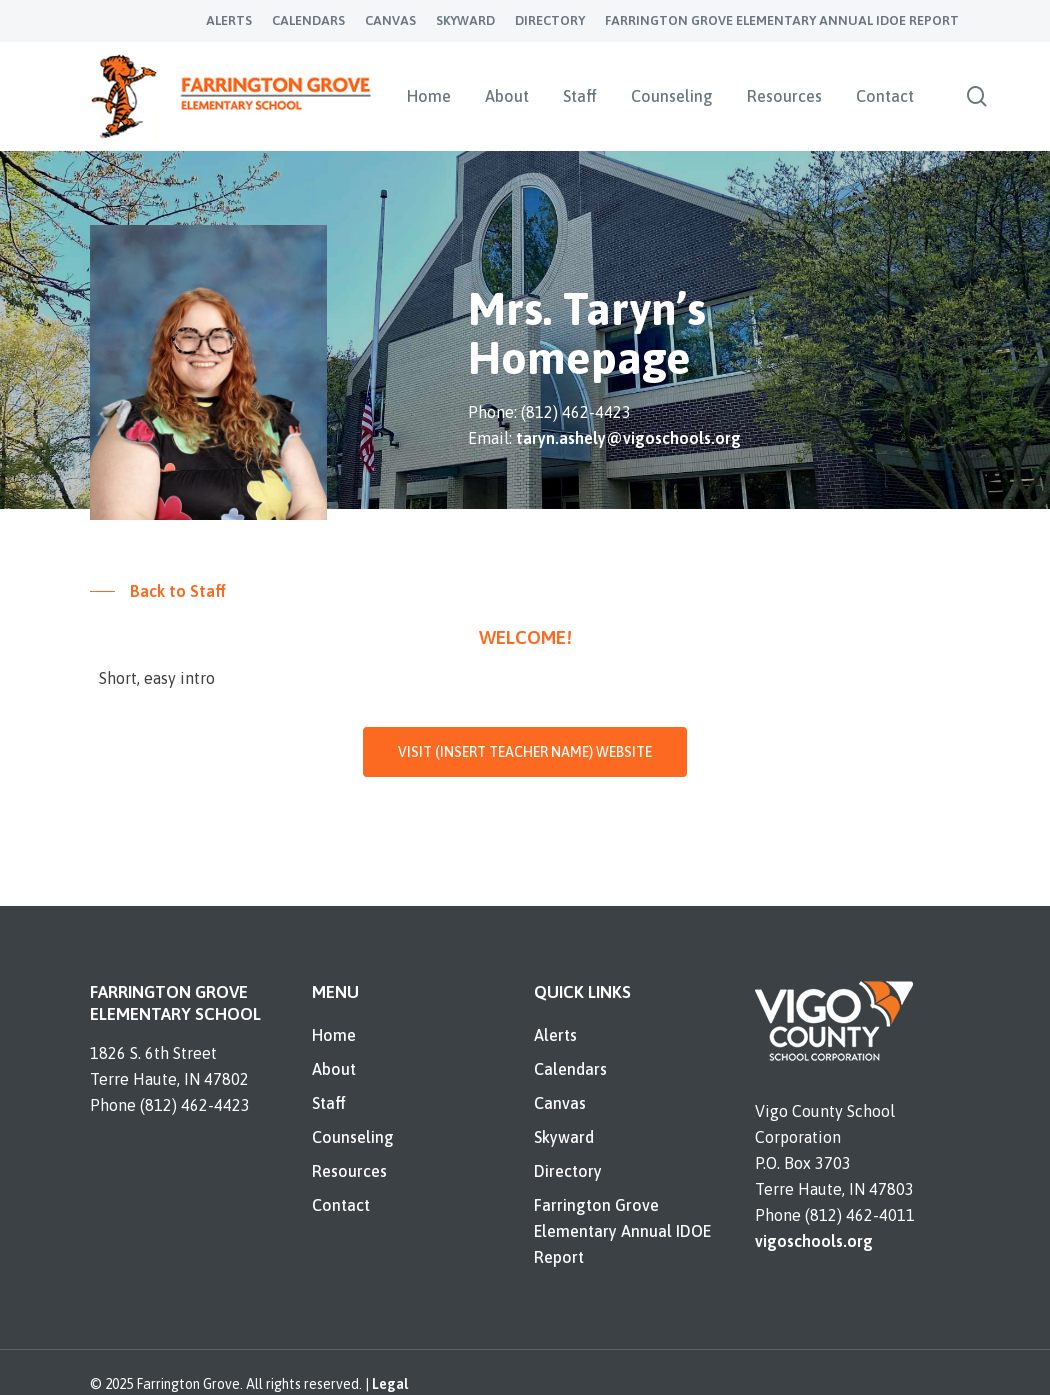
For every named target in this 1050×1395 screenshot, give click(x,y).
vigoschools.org (814, 1241)
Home (334, 1035)
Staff (329, 1103)
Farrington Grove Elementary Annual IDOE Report (622, 1231)
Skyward (564, 1137)
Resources (349, 1171)
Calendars (570, 1069)
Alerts (555, 1035)
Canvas (560, 1103)
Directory (568, 1171)
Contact (341, 1205)
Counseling (353, 1137)
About (334, 1069)
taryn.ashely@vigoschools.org (628, 438)
